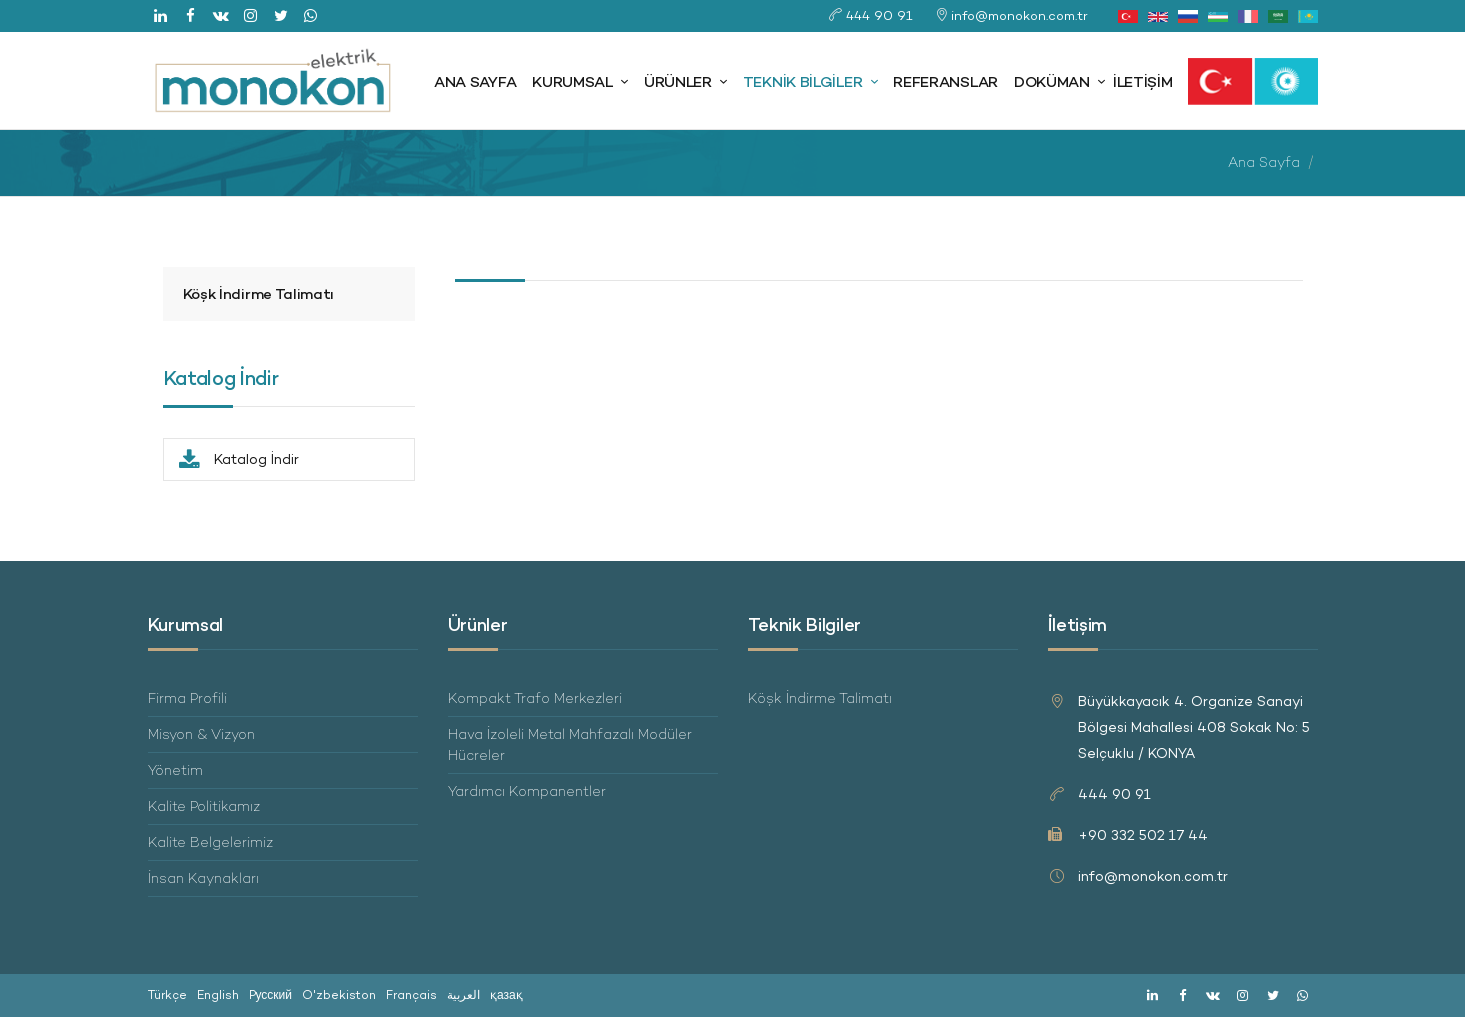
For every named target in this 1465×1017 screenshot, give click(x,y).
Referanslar (945, 81)
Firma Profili (187, 698)
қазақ (506, 995)
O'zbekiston (339, 995)
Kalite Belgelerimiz (210, 842)
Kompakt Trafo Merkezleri (535, 698)
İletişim (1143, 81)
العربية (463, 995)
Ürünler (678, 81)
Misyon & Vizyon (201, 734)
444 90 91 (879, 15)
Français (411, 995)
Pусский (271, 995)
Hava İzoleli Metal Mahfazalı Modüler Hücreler (570, 744)
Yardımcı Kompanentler (527, 791)
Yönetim (175, 770)
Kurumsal (572, 81)
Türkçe (167, 995)
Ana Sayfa (475, 81)
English (218, 995)
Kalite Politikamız (204, 806)
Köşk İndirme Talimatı (259, 293)
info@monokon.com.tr (1019, 15)
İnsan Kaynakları (203, 878)
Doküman (1052, 81)
